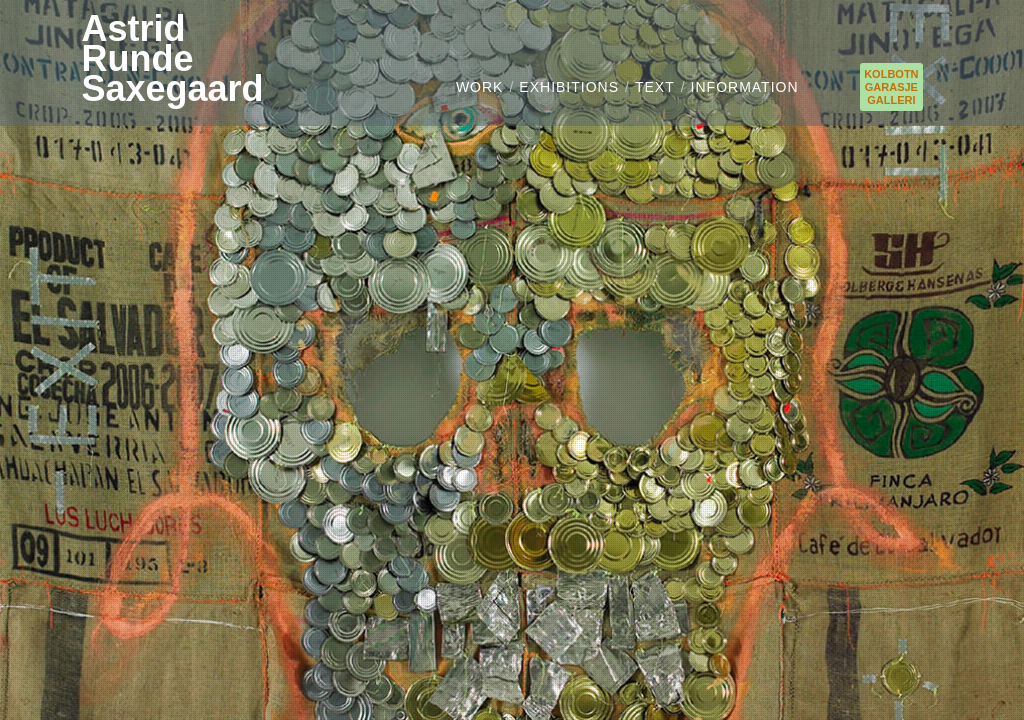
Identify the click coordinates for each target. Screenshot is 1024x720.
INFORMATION (745, 87)
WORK (480, 87)
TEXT (655, 87)
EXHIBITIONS (569, 87)
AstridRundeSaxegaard (172, 59)
